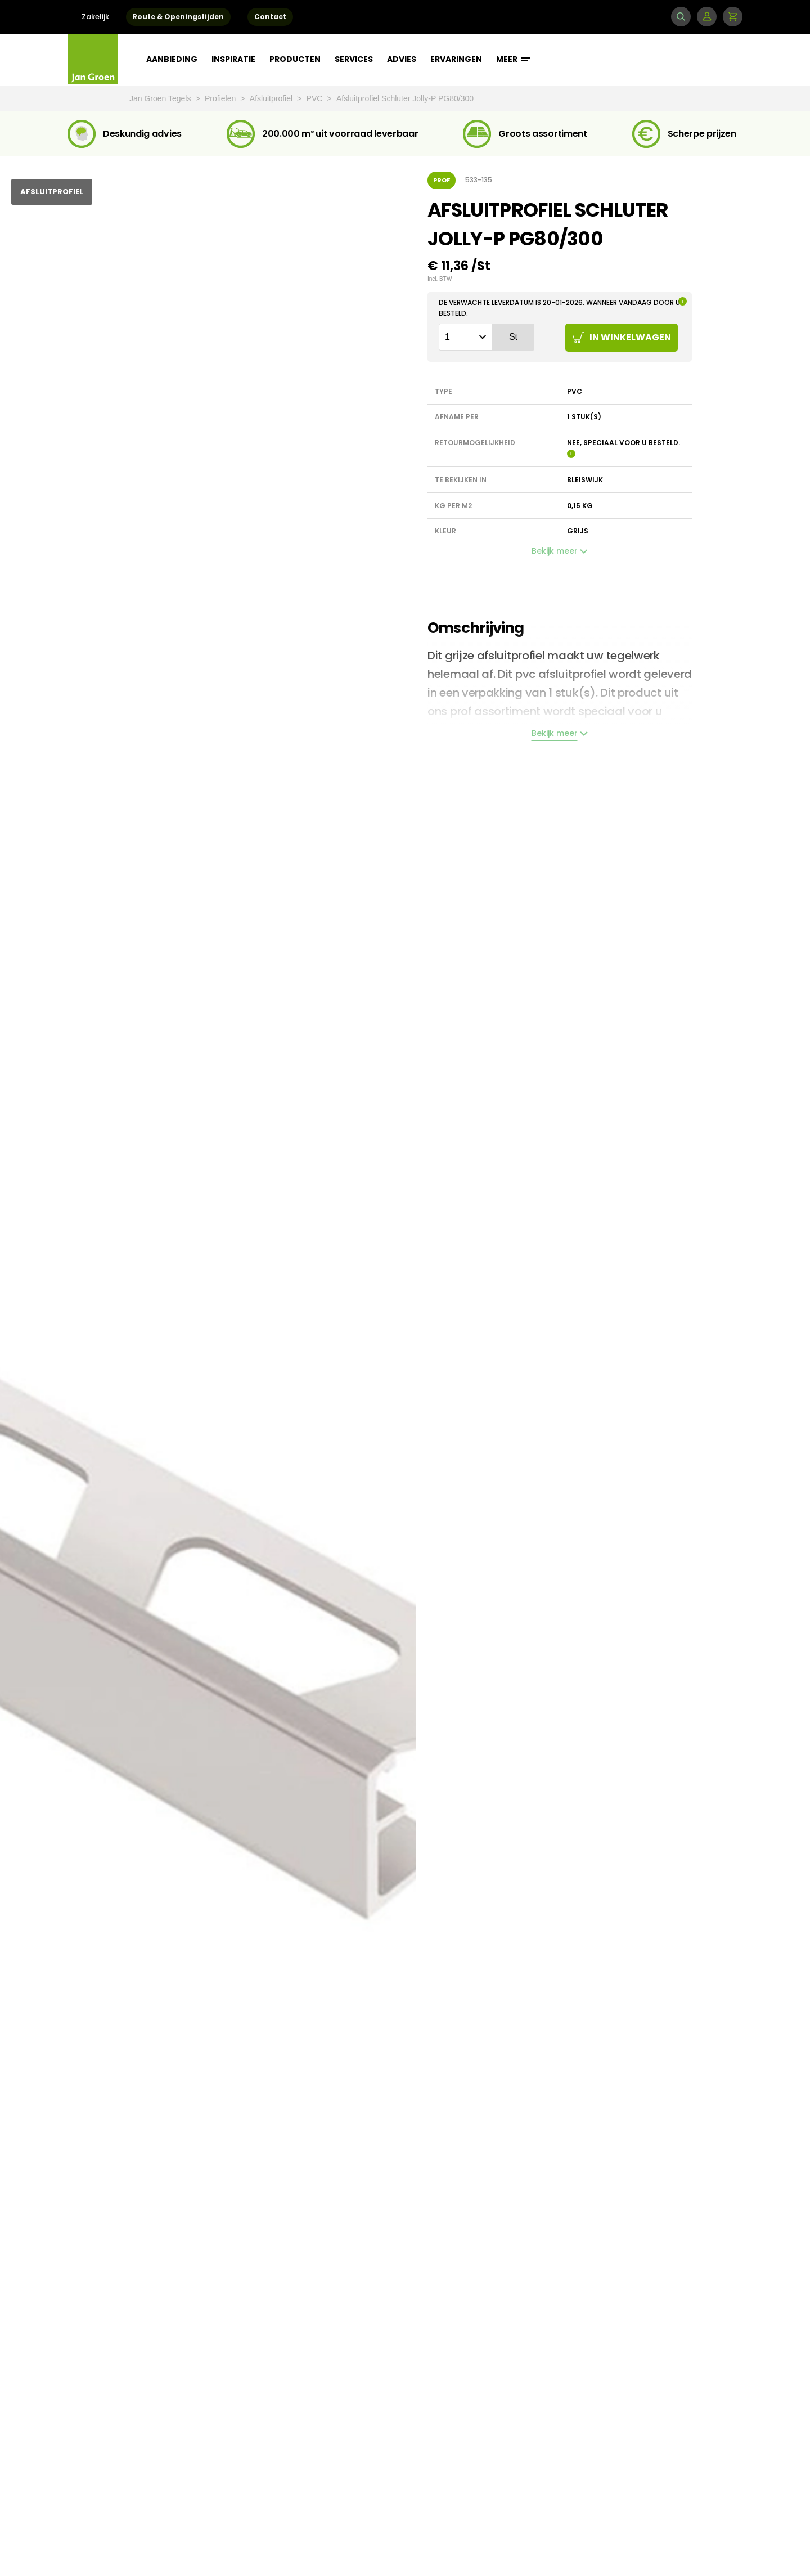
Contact (270, 16)
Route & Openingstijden (178, 16)
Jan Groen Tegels (161, 98)
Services (354, 59)
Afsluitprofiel (272, 98)
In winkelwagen (622, 337)
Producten (295, 59)
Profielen (221, 98)
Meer (513, 59)
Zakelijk (95, 16)
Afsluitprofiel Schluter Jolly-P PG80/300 (405, 98)
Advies (401, 59)
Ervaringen (456, 59)
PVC (316, 98)
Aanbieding (171, 59)
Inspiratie (233, 59)
